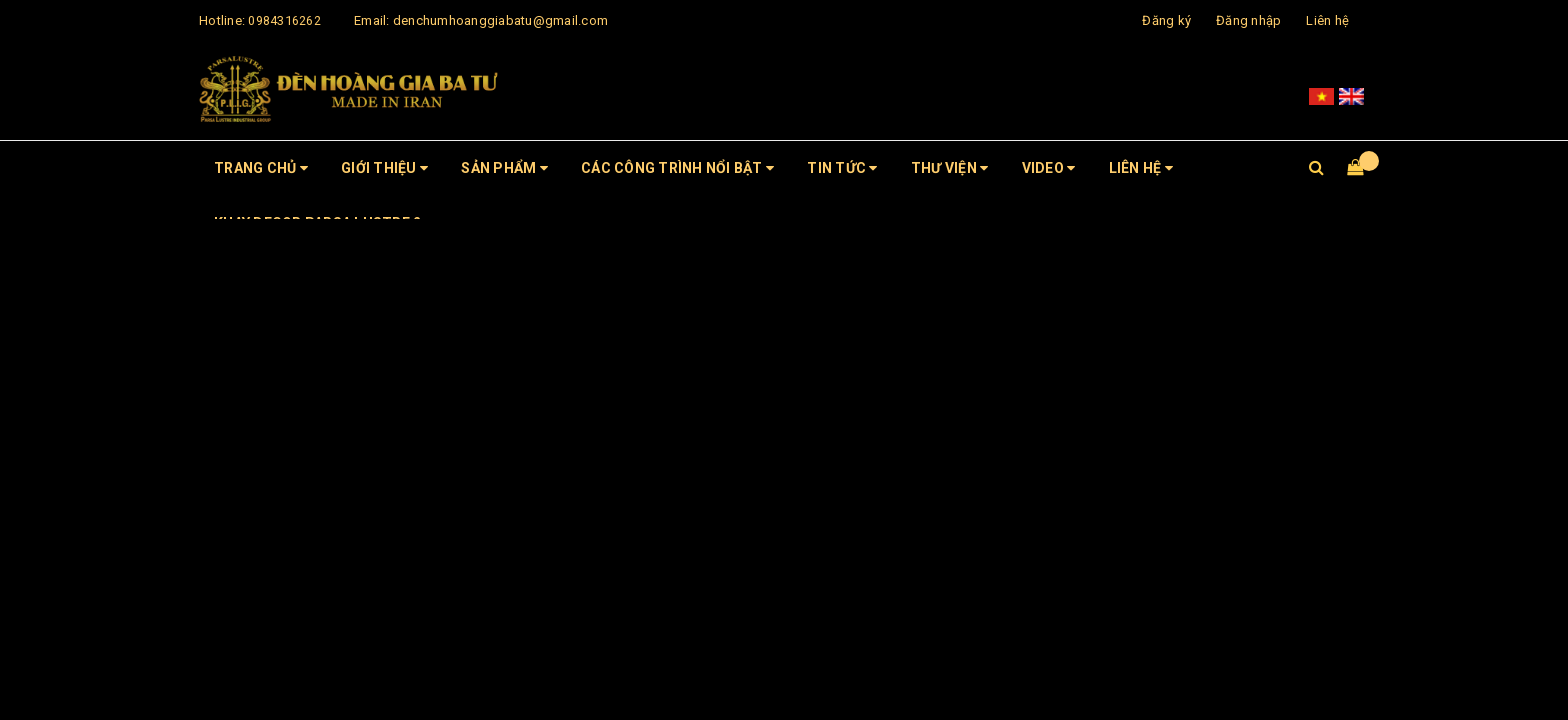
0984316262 (284, 20)
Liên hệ (1327, 20)
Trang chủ (261, 168)
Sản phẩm (504, 168)
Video (1049, 168)
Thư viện (950, 168)
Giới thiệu (384, 168)
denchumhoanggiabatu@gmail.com (500, 20)
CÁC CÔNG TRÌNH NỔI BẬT (677, 168)
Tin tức (842, 168)
